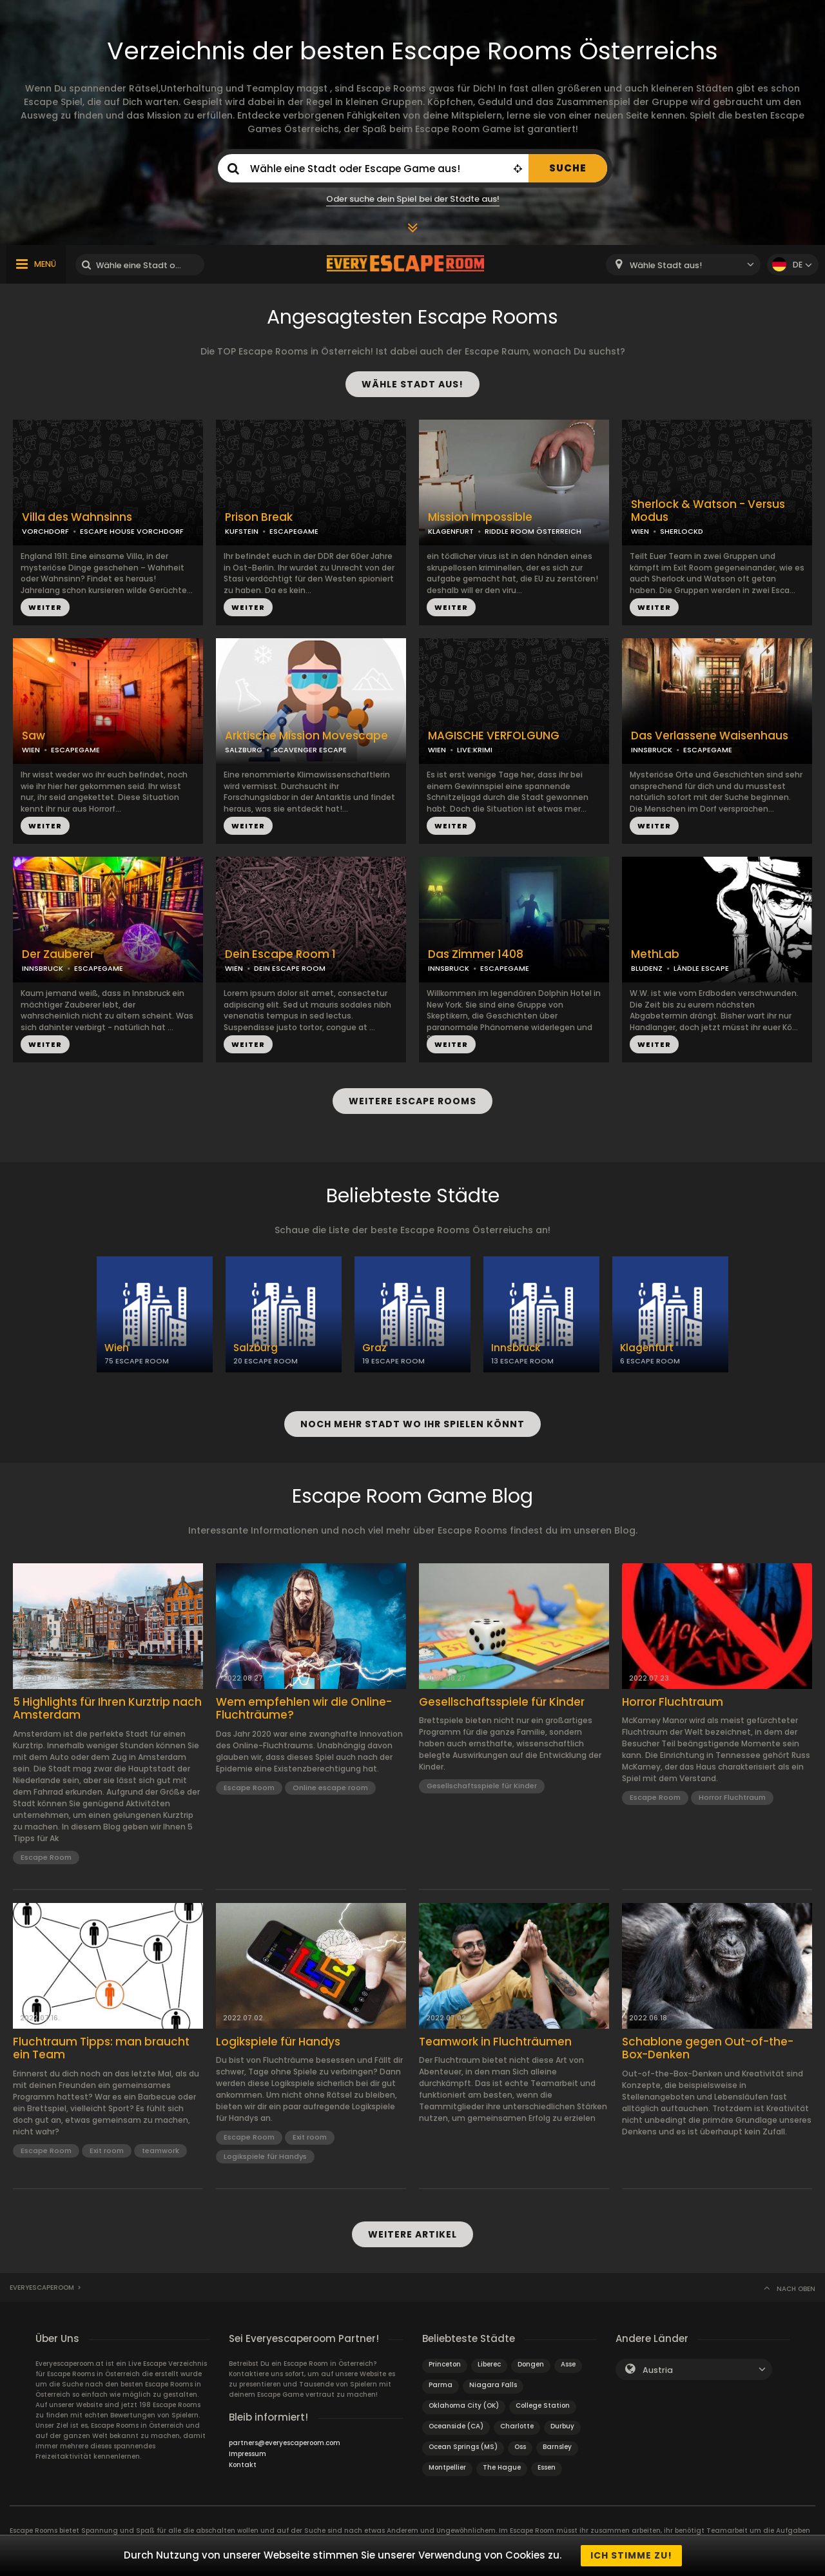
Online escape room (330, 1787)
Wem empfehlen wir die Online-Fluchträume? (304, 1708)
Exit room (107, 2150)
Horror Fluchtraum (672, 1701)
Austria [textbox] (658, 2370)
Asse (568, 2364)
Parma (440, 2385)
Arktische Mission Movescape (306, 736)
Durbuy (562, 2426)
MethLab (655, 954)
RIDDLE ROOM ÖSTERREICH (533, 531)
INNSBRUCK (651, 750)
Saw (33, 736)
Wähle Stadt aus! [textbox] (666, 265)
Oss (520, 2447)
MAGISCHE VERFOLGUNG (493, 736)
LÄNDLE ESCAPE (701, 968)
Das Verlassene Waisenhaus (709, 736)
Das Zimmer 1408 (475, 954)
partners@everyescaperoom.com (284, 2443)
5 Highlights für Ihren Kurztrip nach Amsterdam (107, 1708)
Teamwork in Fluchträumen (495, 2041)
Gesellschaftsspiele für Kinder (502, 1701)
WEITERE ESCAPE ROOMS (412, 1101)
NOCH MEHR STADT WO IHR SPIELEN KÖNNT (412, 1424)
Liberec (489, 2364)
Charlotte (517, 2426)
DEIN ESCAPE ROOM (289, 968)
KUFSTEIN (241, 531)
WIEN (640, 531)
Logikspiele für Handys (278, 2041)
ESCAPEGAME (293, 531)
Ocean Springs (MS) (463, 2447)
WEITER (45, 607)
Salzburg (255, 1348)
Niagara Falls (493, 2385)
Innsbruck (515, 1348)
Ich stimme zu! (631, 2555)
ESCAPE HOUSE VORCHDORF (132, 531)
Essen (547, 2467)
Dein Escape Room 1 (280, 954)
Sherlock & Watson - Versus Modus (708, 511)
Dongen (531, 2364)
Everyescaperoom (42, 2287)
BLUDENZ (647, 968)
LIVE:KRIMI (474, 750)
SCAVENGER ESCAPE (310, 750)
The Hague (502, 2467)
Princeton (445, 2364)
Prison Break (259, 517)
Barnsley (557, 2447)
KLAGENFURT (451, 531)
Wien (116, 1348)
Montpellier (447, 2467)
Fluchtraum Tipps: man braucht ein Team (101, 2048)
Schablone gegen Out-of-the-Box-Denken (707, 2048)
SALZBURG (243, 750)
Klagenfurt (647, 1348)
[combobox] (683, 264)
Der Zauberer (58, 954)
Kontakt (243, 2465)
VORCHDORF (45, 531)
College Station (543, 2405)
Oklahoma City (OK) (464, 2405)
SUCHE (568, 168)
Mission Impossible (480, 517)
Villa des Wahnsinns (77, 517)
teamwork (160, 2150)
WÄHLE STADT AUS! (412, 384)
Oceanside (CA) (456, 2426)
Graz (374, 1348)
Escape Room (46, 1857)
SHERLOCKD (681, 531)
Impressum (247, 2454)
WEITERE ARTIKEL (412, 2234)
